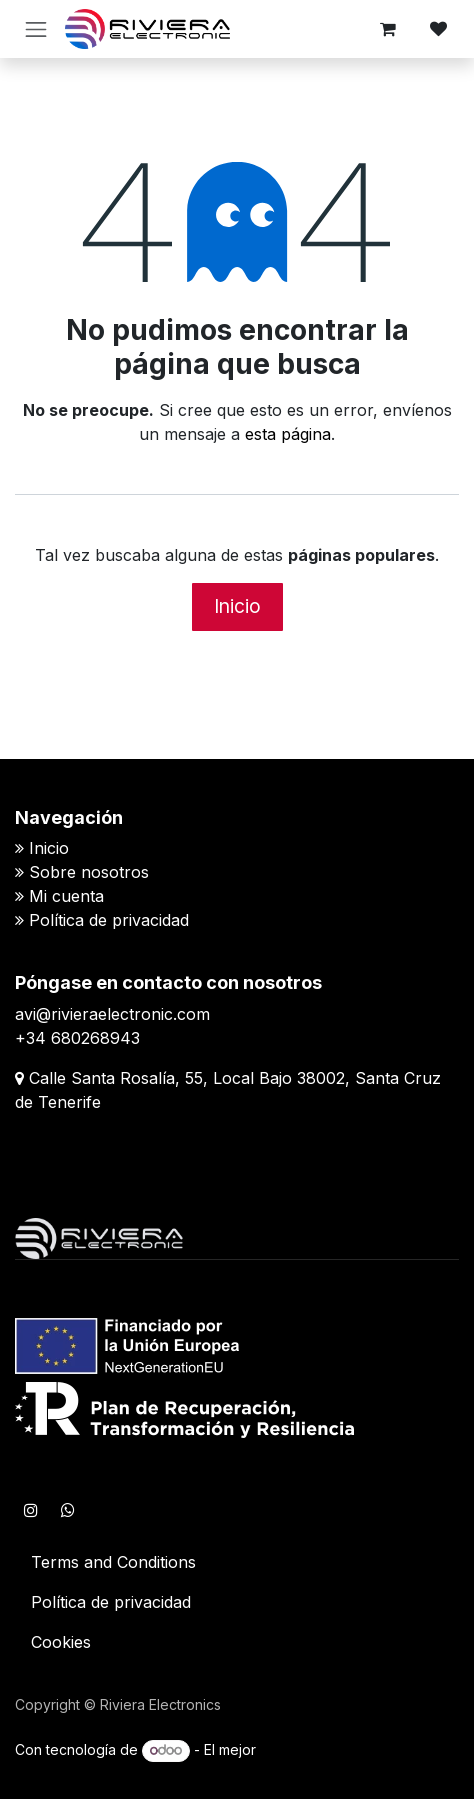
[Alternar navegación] (36, 29)
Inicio (237, 606)
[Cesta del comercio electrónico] (388, 29)
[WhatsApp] (68, 1510)
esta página (288, 434)
